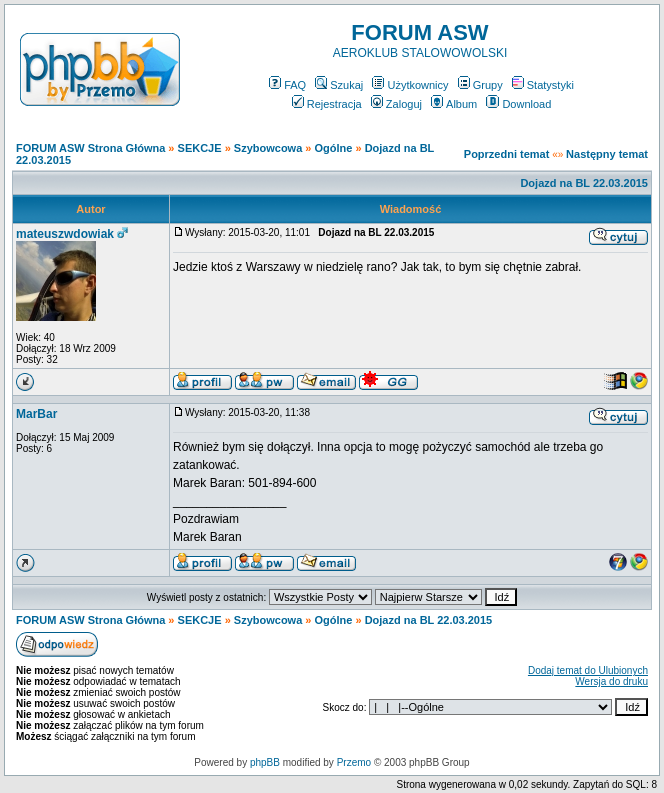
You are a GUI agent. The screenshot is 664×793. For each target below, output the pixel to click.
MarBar (36, 414)
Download (518, 104)
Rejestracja (327, 104)
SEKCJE (200, 148)
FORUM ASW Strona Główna (90, 148)
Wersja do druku (611, 681)
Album (454, 104)
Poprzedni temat (507, 154)
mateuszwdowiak (65, 234)
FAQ (287, 85)
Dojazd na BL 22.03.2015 (584, 183)
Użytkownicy (410, 85)
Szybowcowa (268, 148)
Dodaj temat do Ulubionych (588, 670)
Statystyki (543, 85)
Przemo (354, 762)
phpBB (265, 762)
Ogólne (334, 148)
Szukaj (339, 85)
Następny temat (607, 154)
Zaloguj (396, 104)
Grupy (480, 85)
